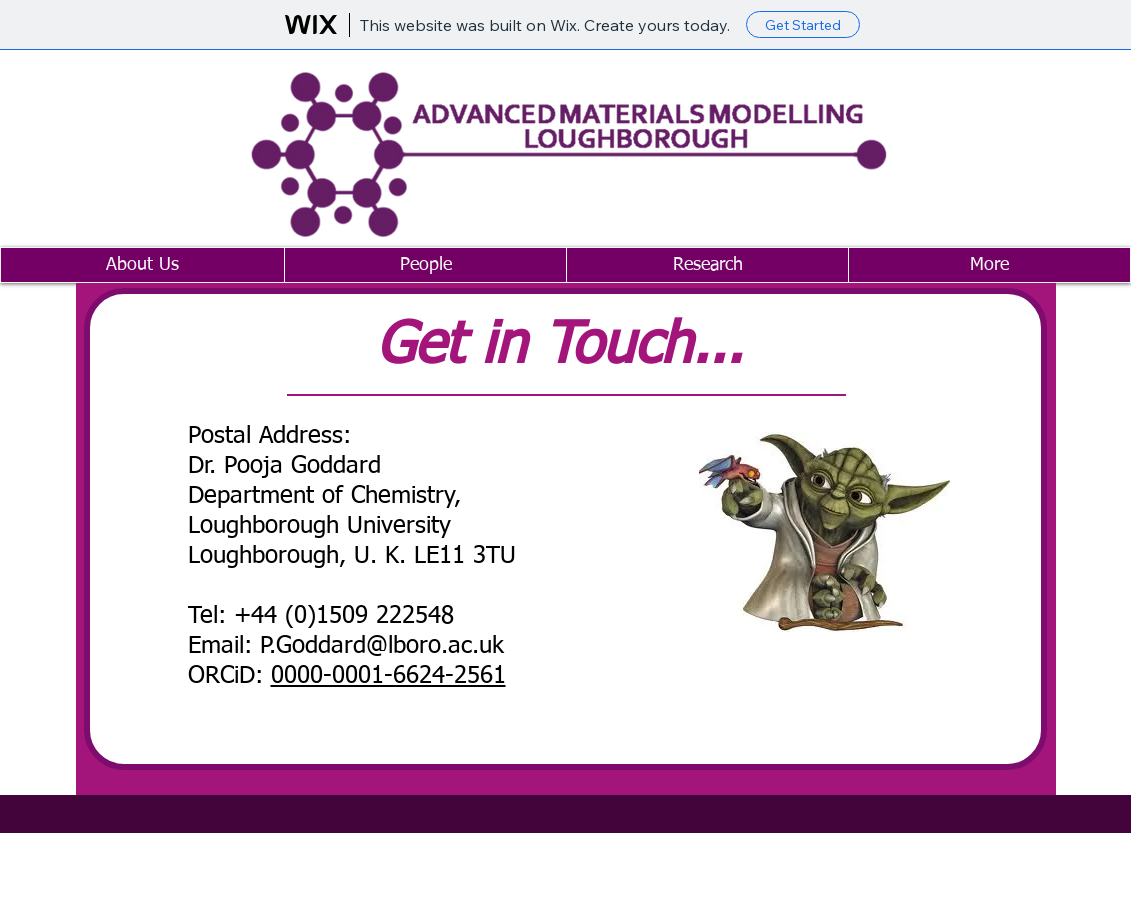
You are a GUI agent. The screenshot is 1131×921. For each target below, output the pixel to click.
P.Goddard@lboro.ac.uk (382, 646)
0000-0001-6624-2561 (388, 676)
